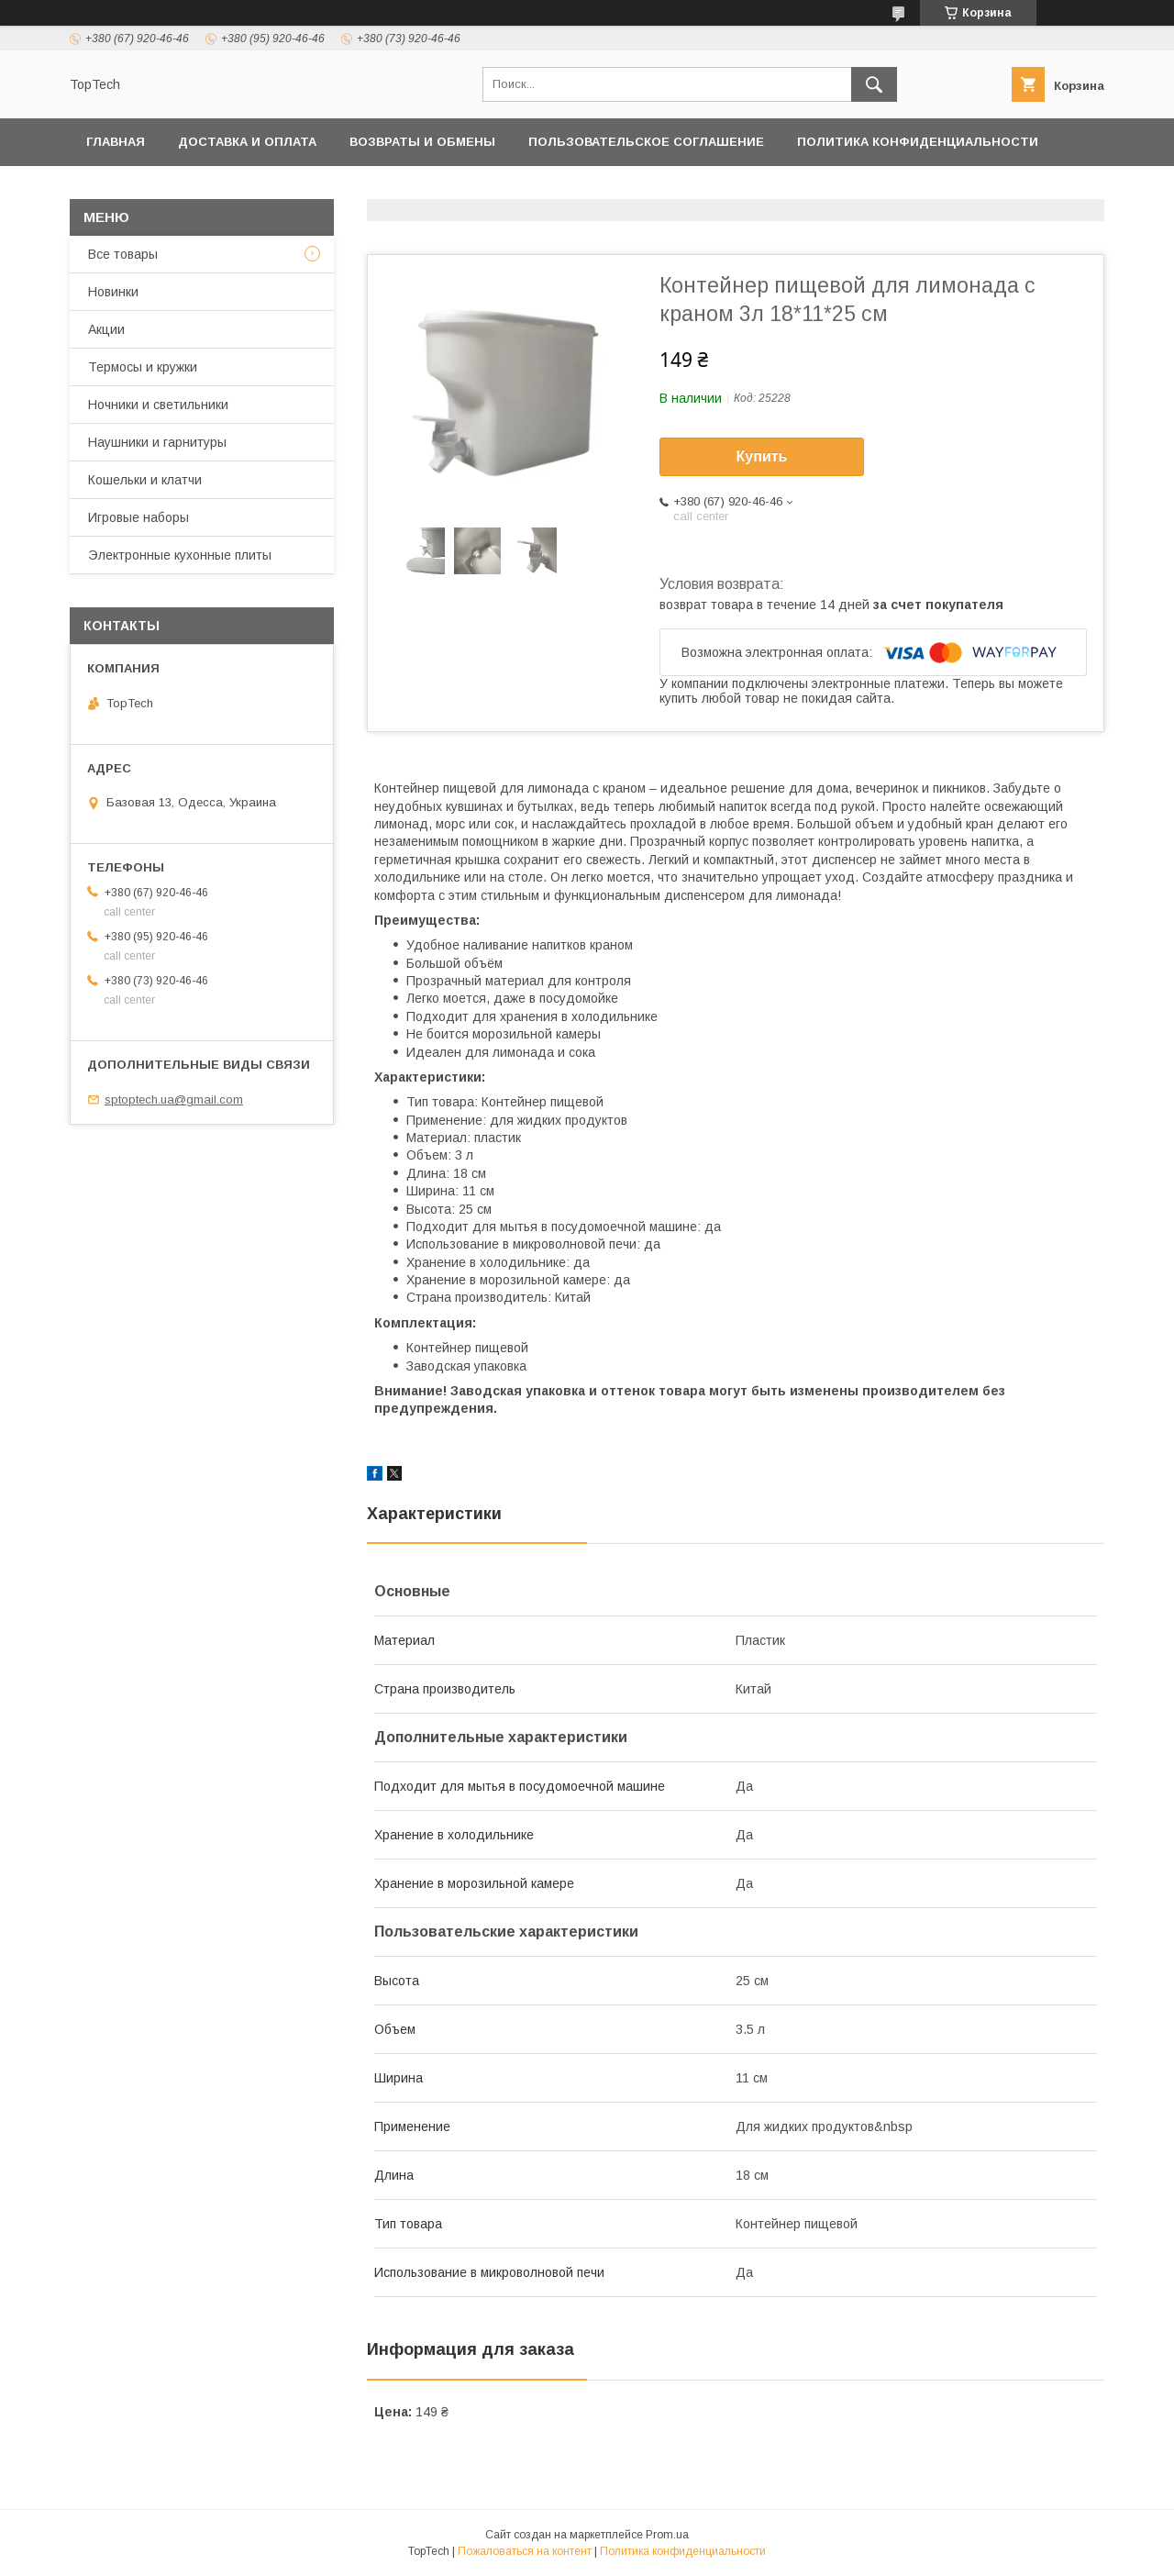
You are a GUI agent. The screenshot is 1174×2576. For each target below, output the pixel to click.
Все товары (123, 254)
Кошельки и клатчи (145, 479)
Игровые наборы (138, 517)
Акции (106, 329)
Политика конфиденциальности (917, 142)
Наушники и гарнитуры (157, 442)
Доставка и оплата (247, 142)
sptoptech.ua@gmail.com (174, 1099)
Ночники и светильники (158, 404)
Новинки (113, 291)
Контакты (122, 189)
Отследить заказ (726, 189)
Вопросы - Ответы (890, 189)
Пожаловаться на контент (525, 2551)
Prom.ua (667, 2534)
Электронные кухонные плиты (179, 555)
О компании (586, 189)
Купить (762, 456)
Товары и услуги (251, 189)
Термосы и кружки (142, 367)
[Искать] (874, 84)
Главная (115, 142)
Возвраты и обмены (422, 142)
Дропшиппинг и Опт (436, 189)
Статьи (1017, 189)
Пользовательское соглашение (646, 142)
